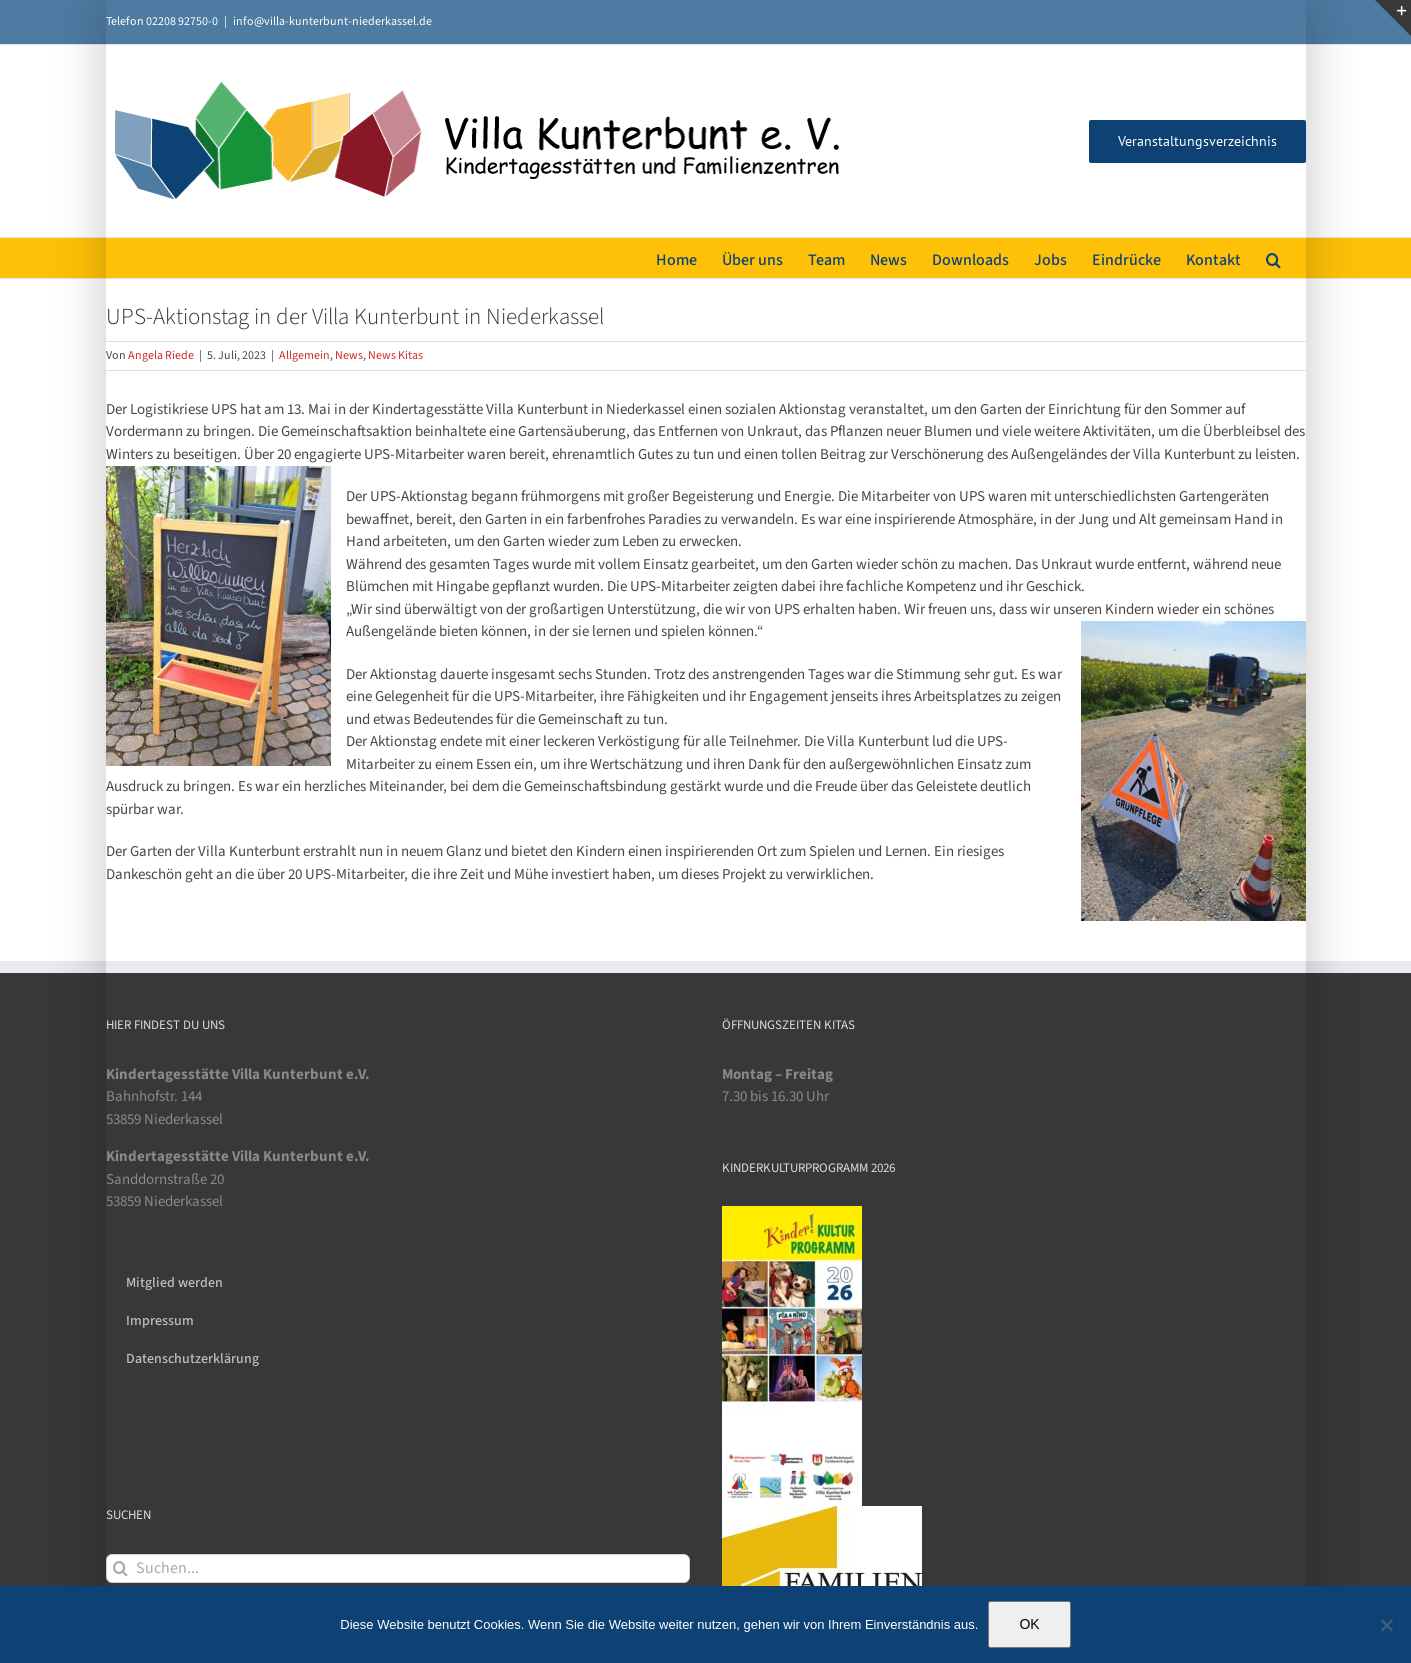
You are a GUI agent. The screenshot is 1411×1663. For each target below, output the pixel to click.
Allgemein (304, 355)
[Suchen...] (398, 1568)
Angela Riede (161, 355)
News (349, 355)
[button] (1273, 258)
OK (1029, 1624)
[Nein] (1386, 1625)
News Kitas (395, 355)
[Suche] (120, 1568)
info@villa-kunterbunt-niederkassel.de (332, 21)
